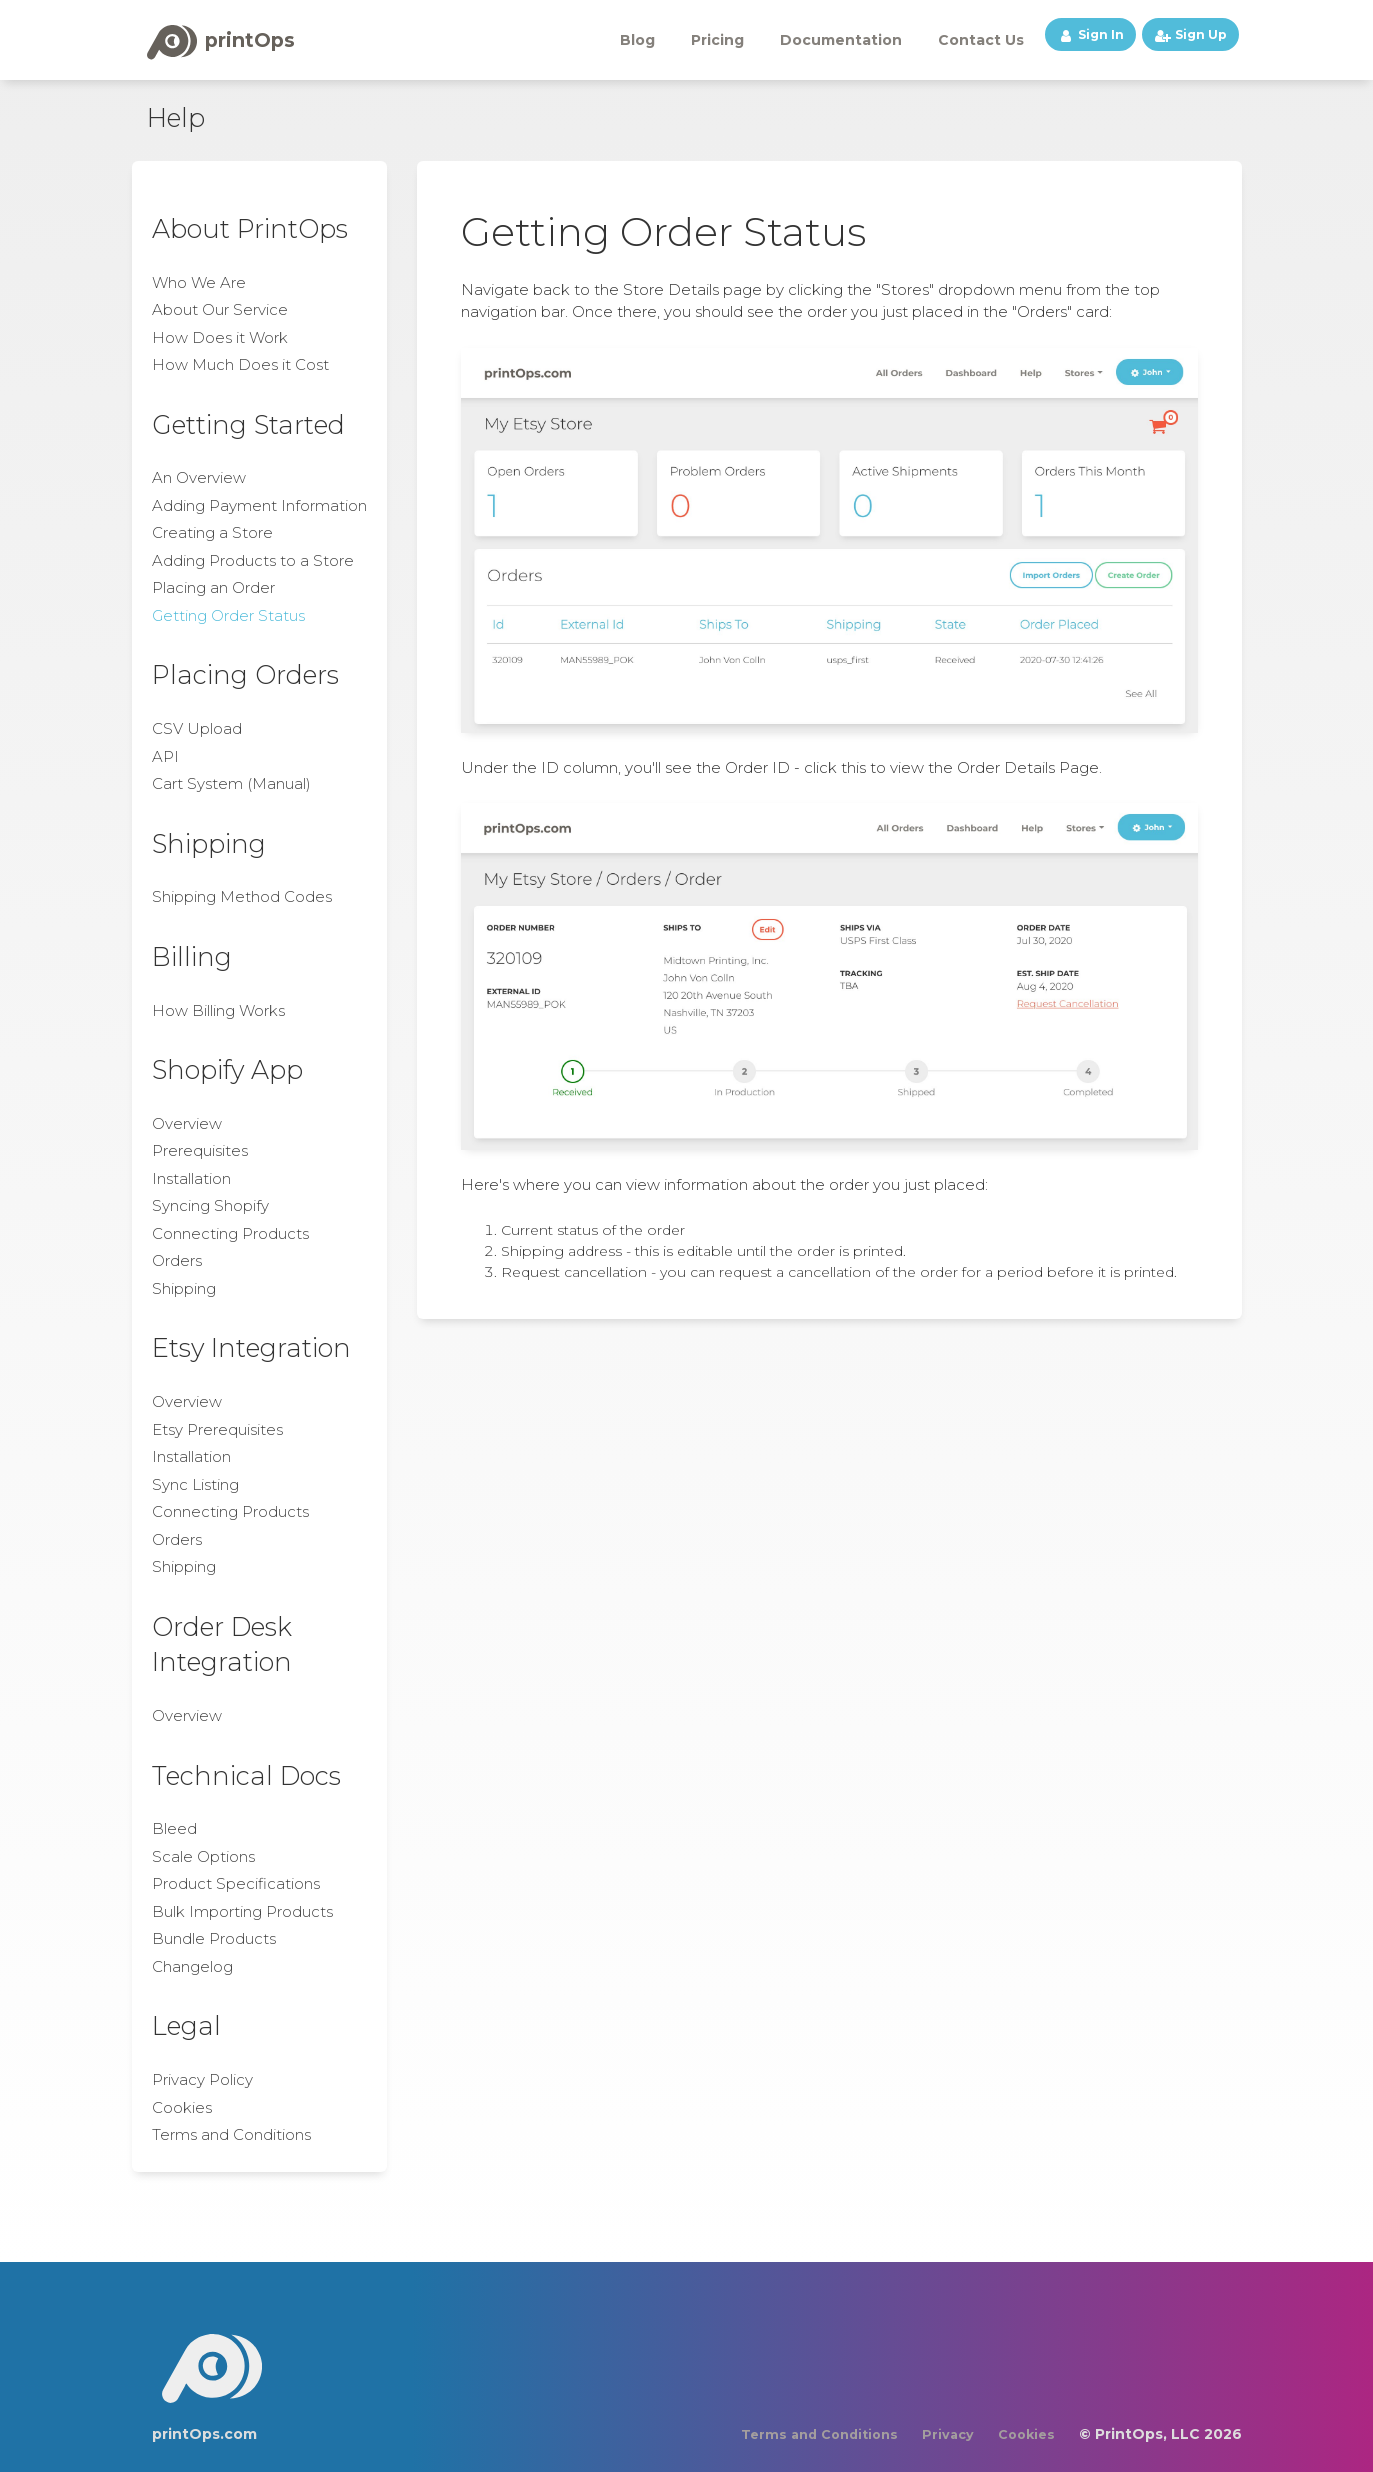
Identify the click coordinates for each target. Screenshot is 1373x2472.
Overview (187, 1123)
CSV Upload (197, 728)
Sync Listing (195, 1484)
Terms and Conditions (231, 2134)
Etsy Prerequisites (217, 1429)
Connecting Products (230, 1233)
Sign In (1090, 35)
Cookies (182, 2107)
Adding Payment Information (259, 505)
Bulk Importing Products (242, 1911)
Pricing (717, 40)
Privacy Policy (202, 2079)
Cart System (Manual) (231, 783)
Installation (191, 1178)
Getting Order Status (228, 615)
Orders (177, 1260)
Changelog (192, 1966)
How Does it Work (220, 337)
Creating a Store (212, 532)
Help (176, 117)
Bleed (174, 1828)
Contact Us (981, 40)
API (165, 756)
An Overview (199, 477)
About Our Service (220, 309)
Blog (637, 40)
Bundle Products (214, 1938)
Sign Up (1190, 35)
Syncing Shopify (210, 1205)
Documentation (841, 40)
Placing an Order (213, 587)
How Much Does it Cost (240, 364)
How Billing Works (218, 1010)
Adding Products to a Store (253, 560)
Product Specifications (236, 1883)
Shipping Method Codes (242, 896)
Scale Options (203, 1856)
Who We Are (199, 282)
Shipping (184, 1288)
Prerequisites (200, 1150)
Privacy (948, 2434)
